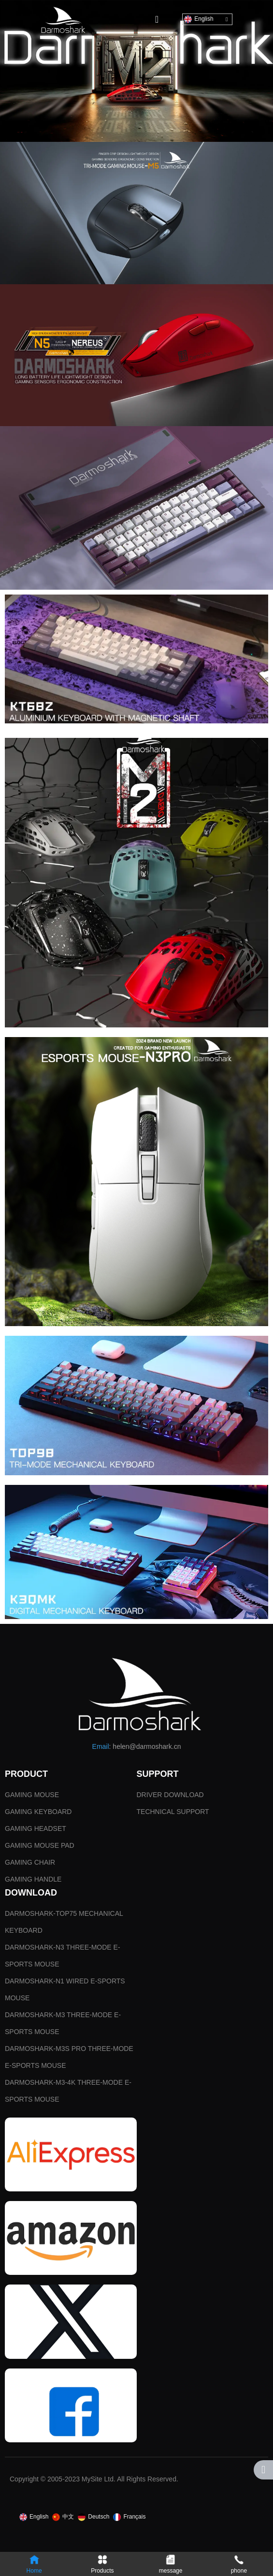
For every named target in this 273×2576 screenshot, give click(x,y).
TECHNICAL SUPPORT (173, 1811)
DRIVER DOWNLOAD (170, 1795)
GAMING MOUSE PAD (39, 1845)
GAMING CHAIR (30, 1862)
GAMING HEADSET (35, 1828)
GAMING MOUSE (32, 1795)
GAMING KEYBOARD (38, 1811)
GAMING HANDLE (33, 1879)
